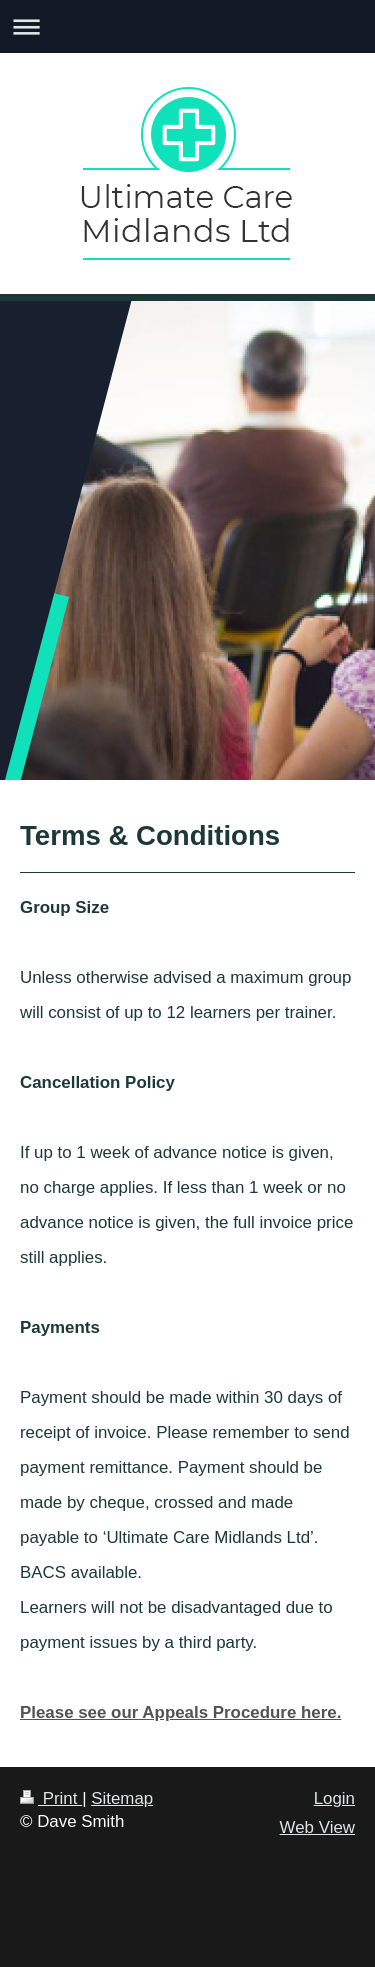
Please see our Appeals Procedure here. (180, 1712)
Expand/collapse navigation (187, 26)
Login (334, 1798)
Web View (317, 1827)
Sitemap (122, 1798)
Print (51, 1798)
